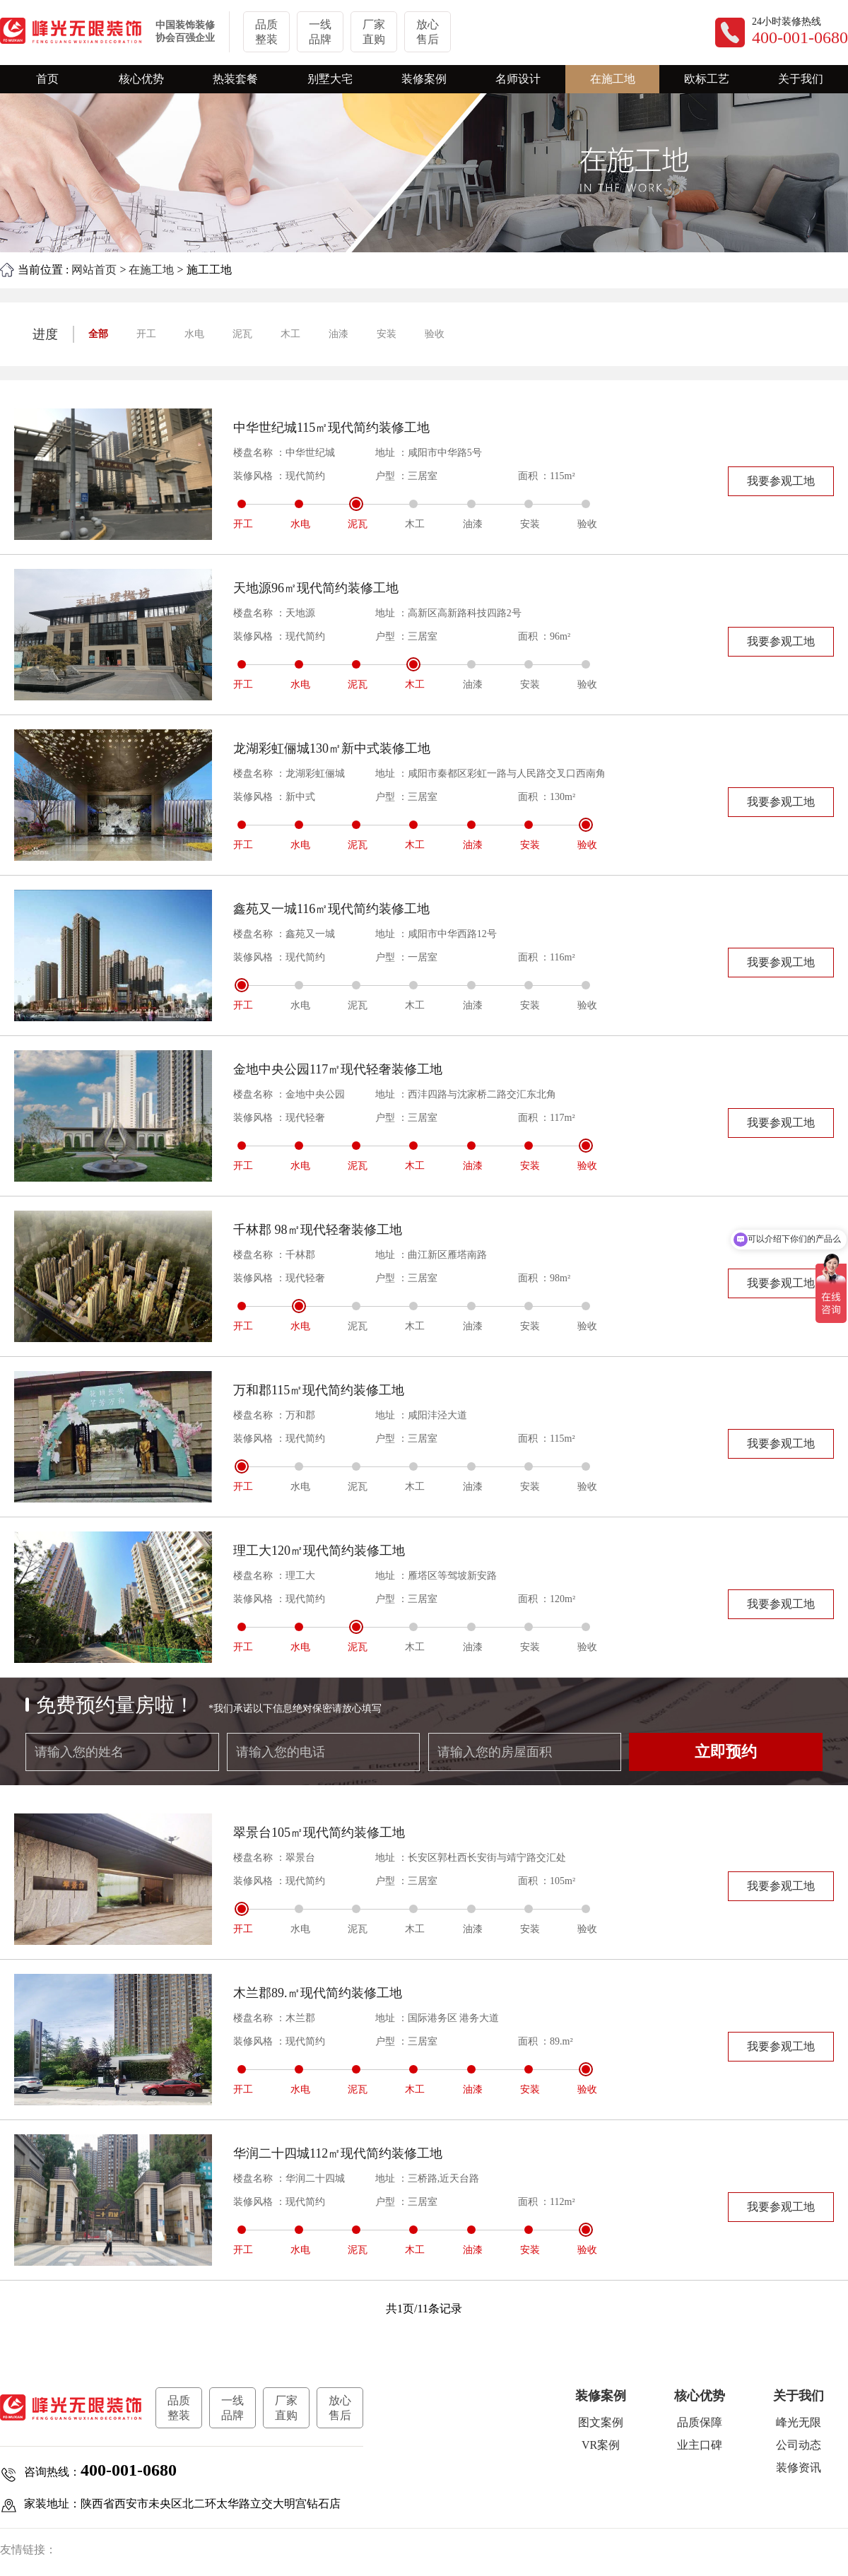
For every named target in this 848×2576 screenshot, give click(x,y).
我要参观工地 (781, 481)
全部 (98, 334)
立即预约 (726, 1751)
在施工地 (151, 270)
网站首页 (94, 270)
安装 (386, 334)
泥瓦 (242, 334)
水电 (194, 334)
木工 (290, 334)
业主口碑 (699, 2445)
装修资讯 (798, 2468)
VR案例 (601, 2445)
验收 (434, 334)
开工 (146, 334)
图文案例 (600, 2422)
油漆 (338, 334)
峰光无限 (798, 2422)
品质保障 (699, 2422)
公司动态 (798, 2445)
